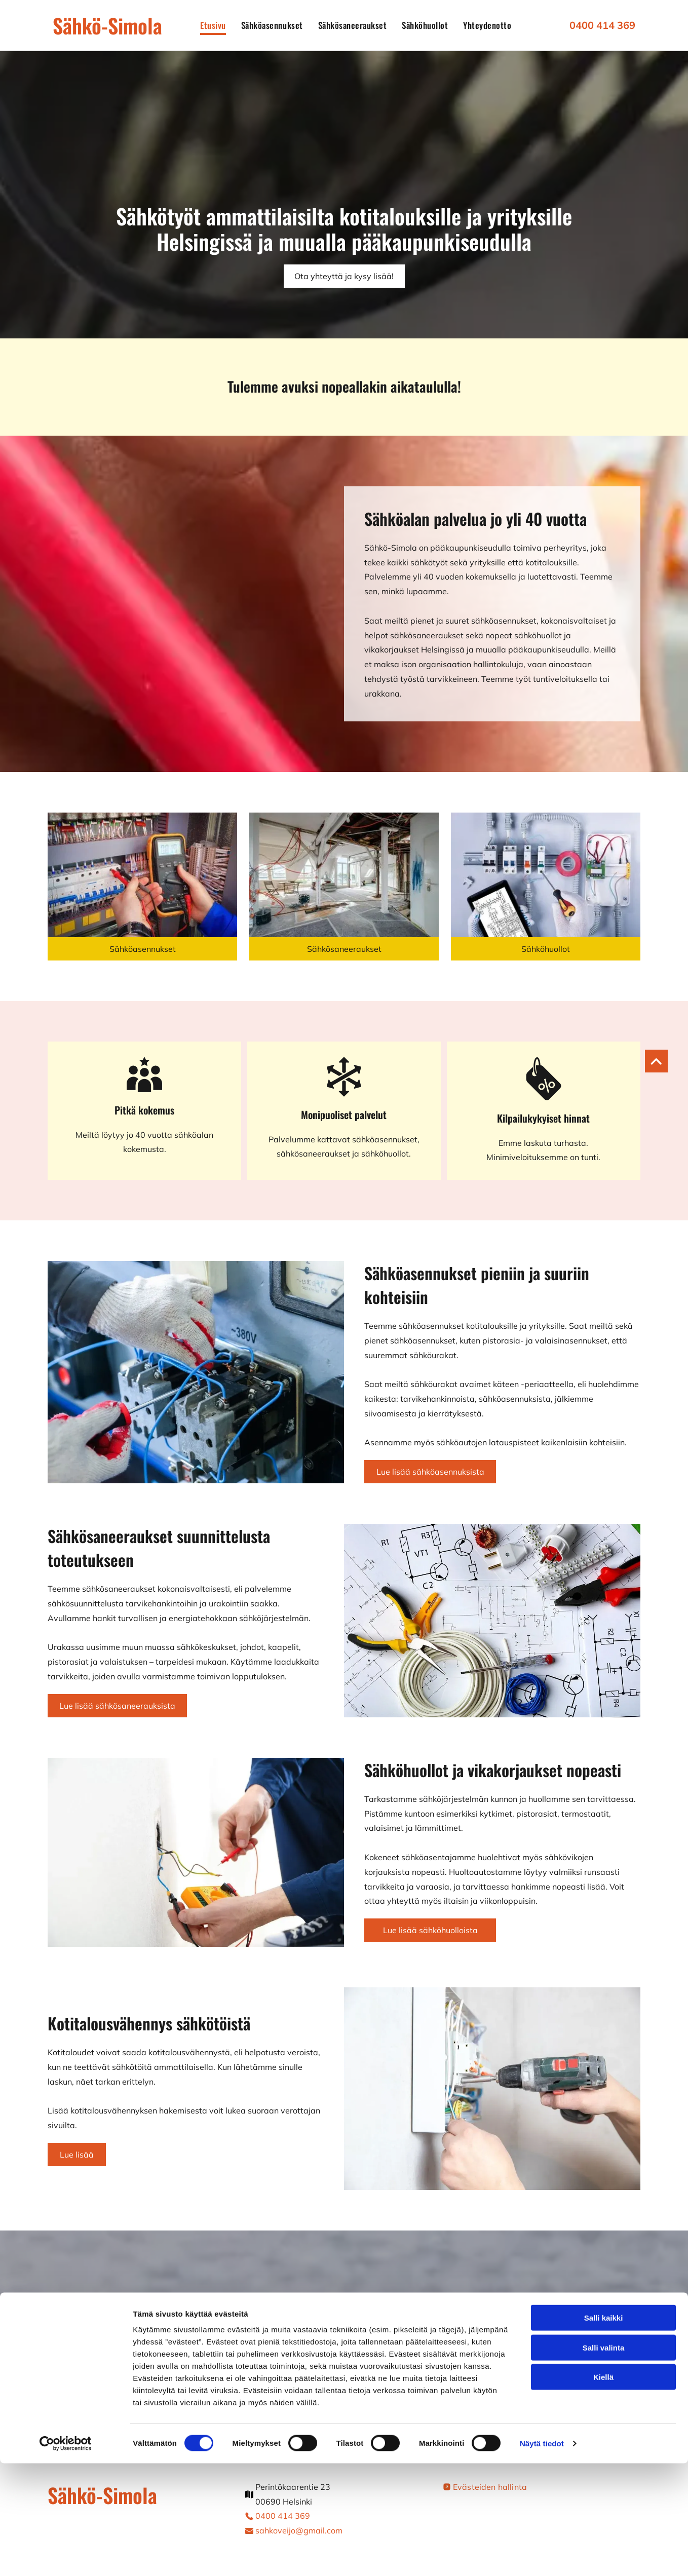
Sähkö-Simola (107, 25)
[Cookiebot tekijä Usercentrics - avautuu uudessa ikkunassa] (65, 2556)
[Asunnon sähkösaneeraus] (344, 875)
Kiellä (603, 2489)
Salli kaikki (603, 2430)
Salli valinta (604, 2460)
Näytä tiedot (542, 2556)
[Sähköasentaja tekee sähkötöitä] (545, 875)
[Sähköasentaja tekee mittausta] (142, 875)
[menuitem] (213, 25)
